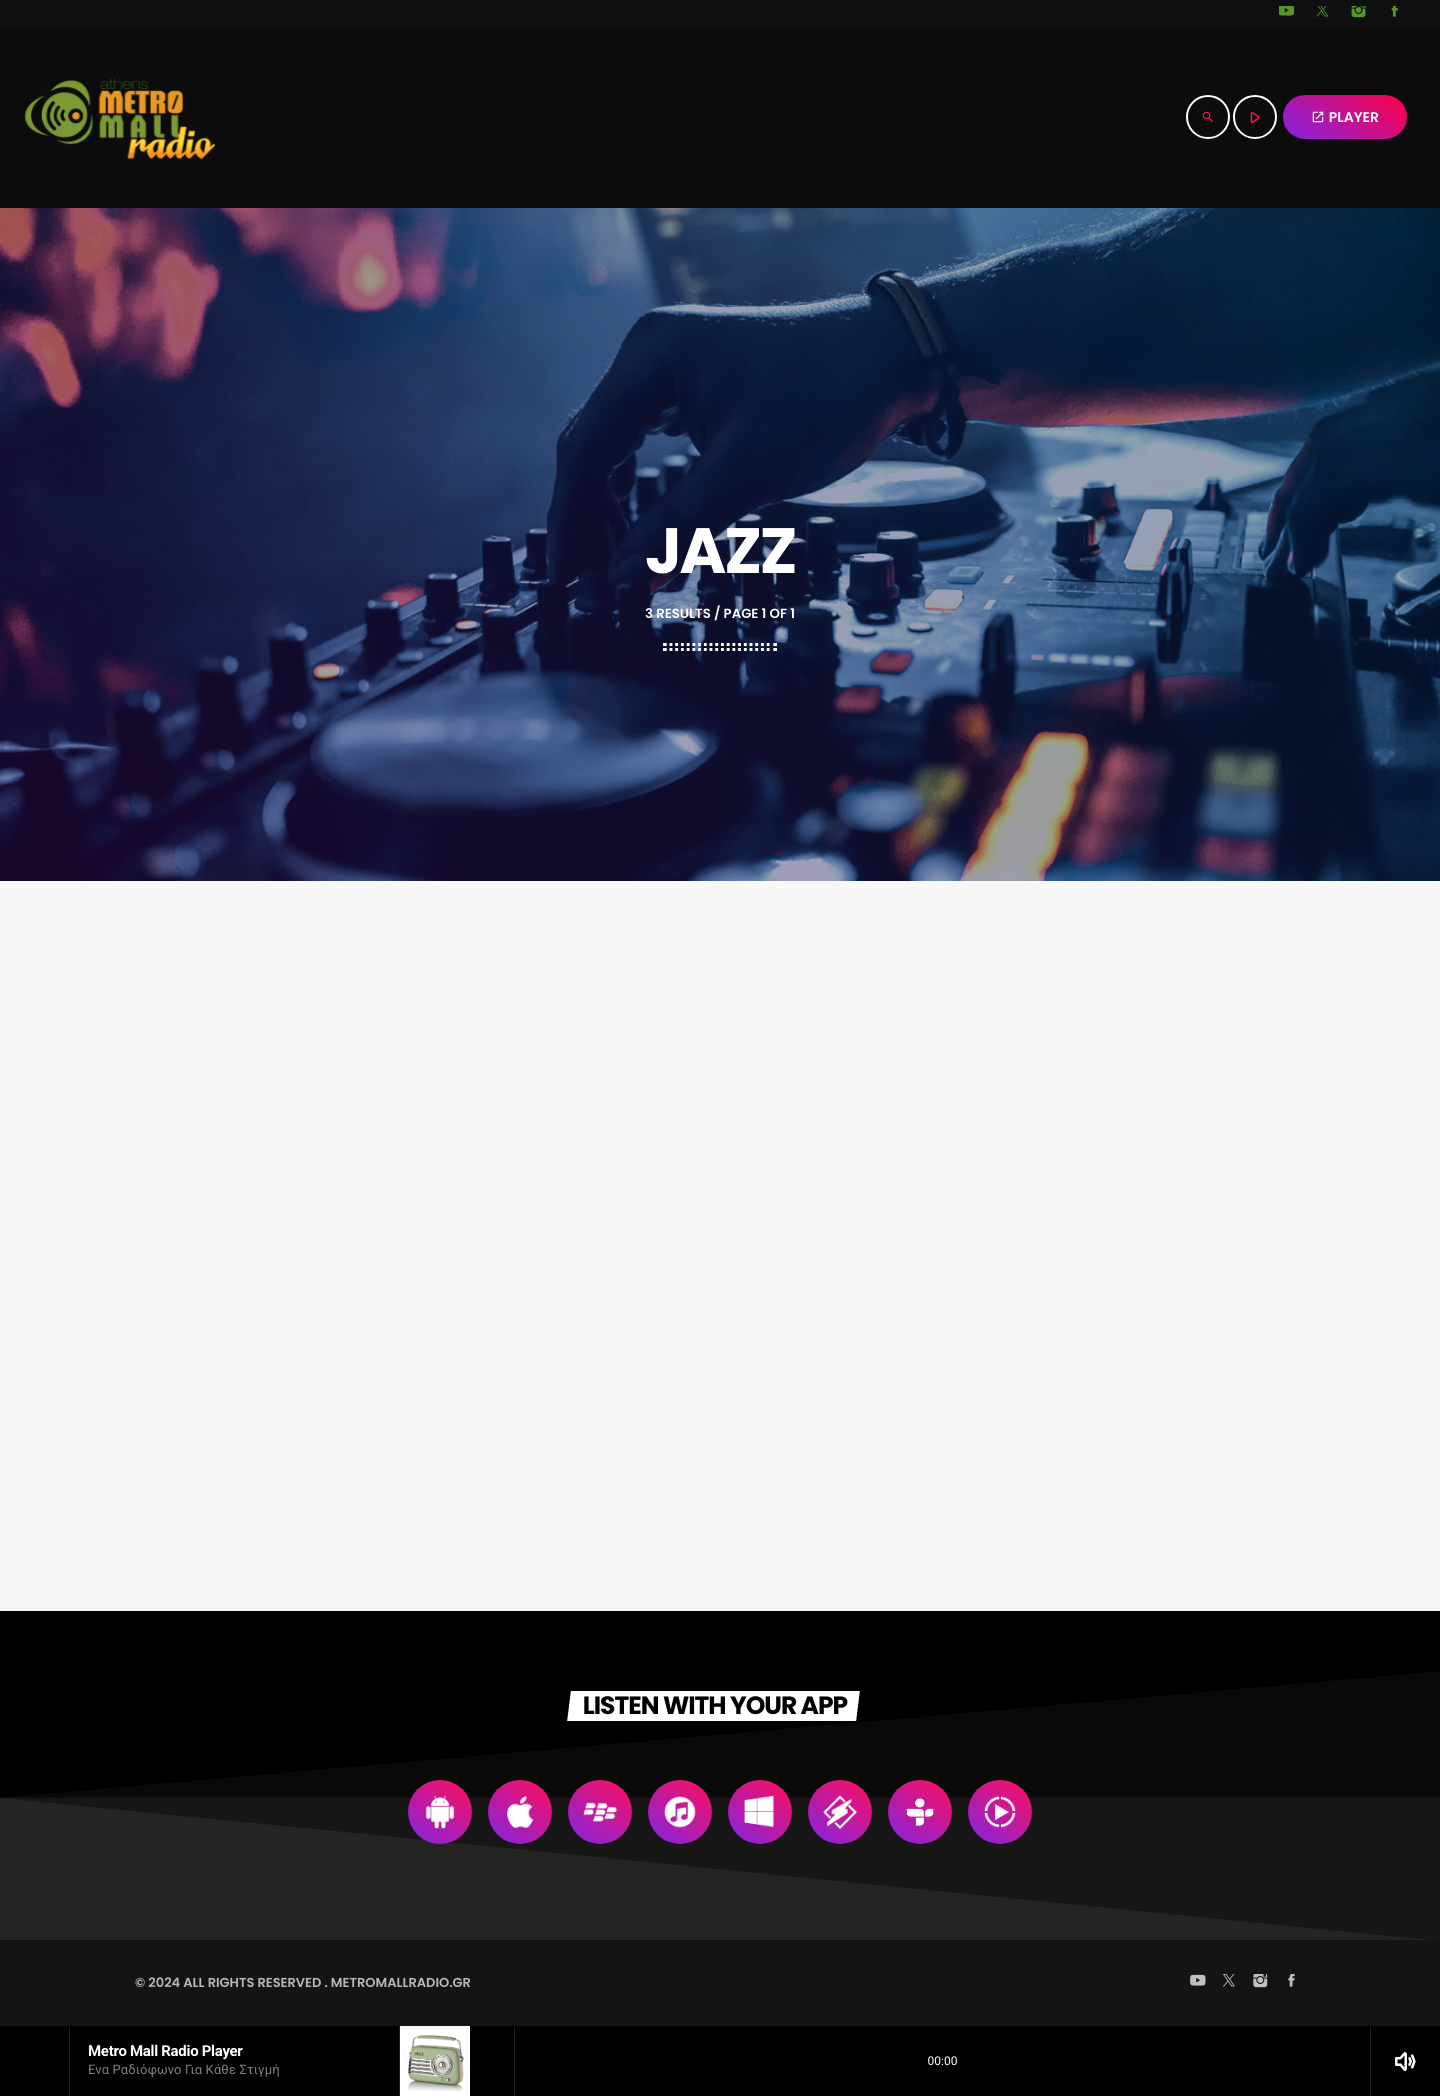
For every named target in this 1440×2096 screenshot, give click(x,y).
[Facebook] (1395, 13)
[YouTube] (1287, 13)
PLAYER (1345, 117)
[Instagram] (1359, 13)
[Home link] (119, 117)
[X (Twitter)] (1323, 13)
